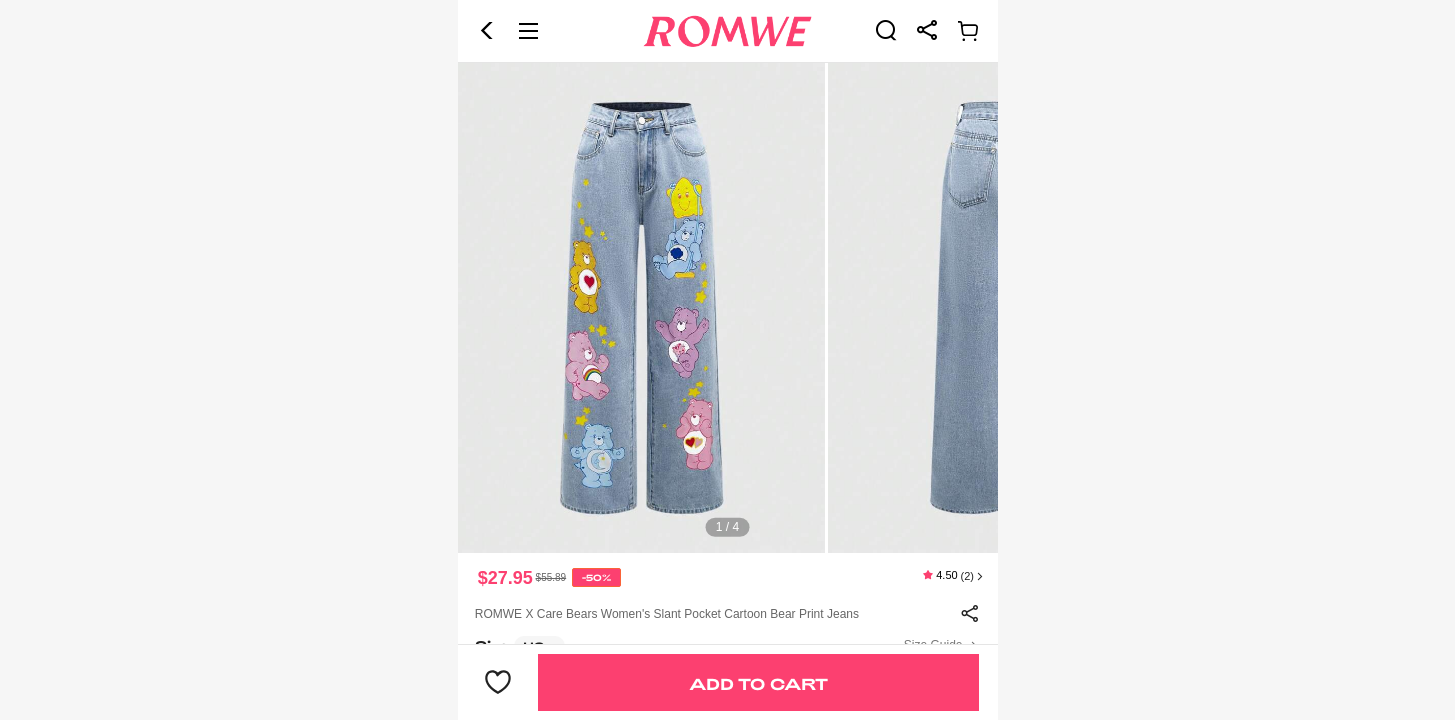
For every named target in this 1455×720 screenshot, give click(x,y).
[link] (886, 30)
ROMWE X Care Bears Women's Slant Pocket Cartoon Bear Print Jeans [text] (667, 614)
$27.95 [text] (505, 578)
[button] (487, 31)
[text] (728, 308)
